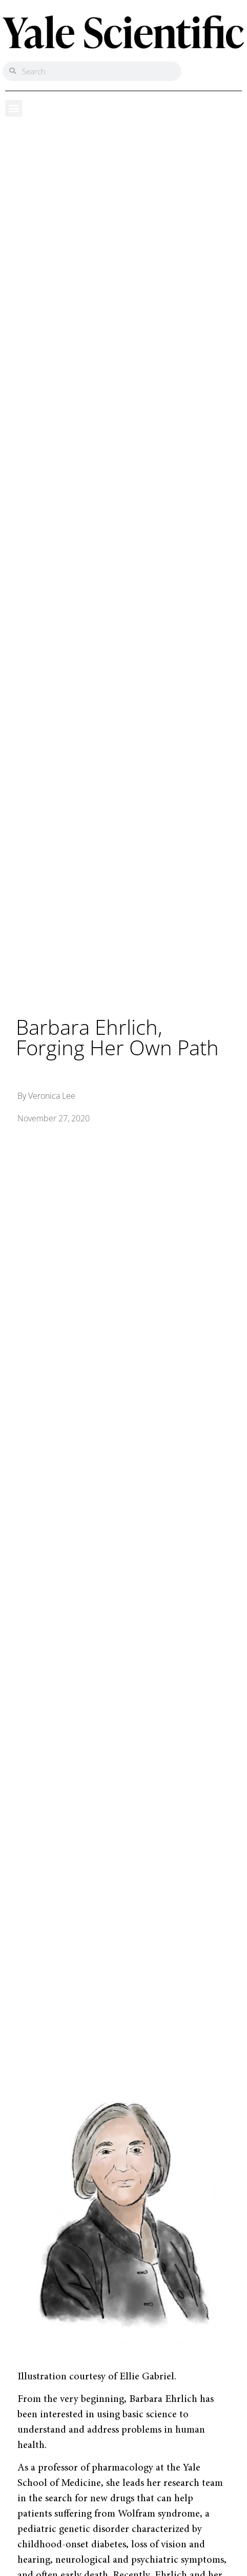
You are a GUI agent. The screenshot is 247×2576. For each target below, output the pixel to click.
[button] (13, 108)
